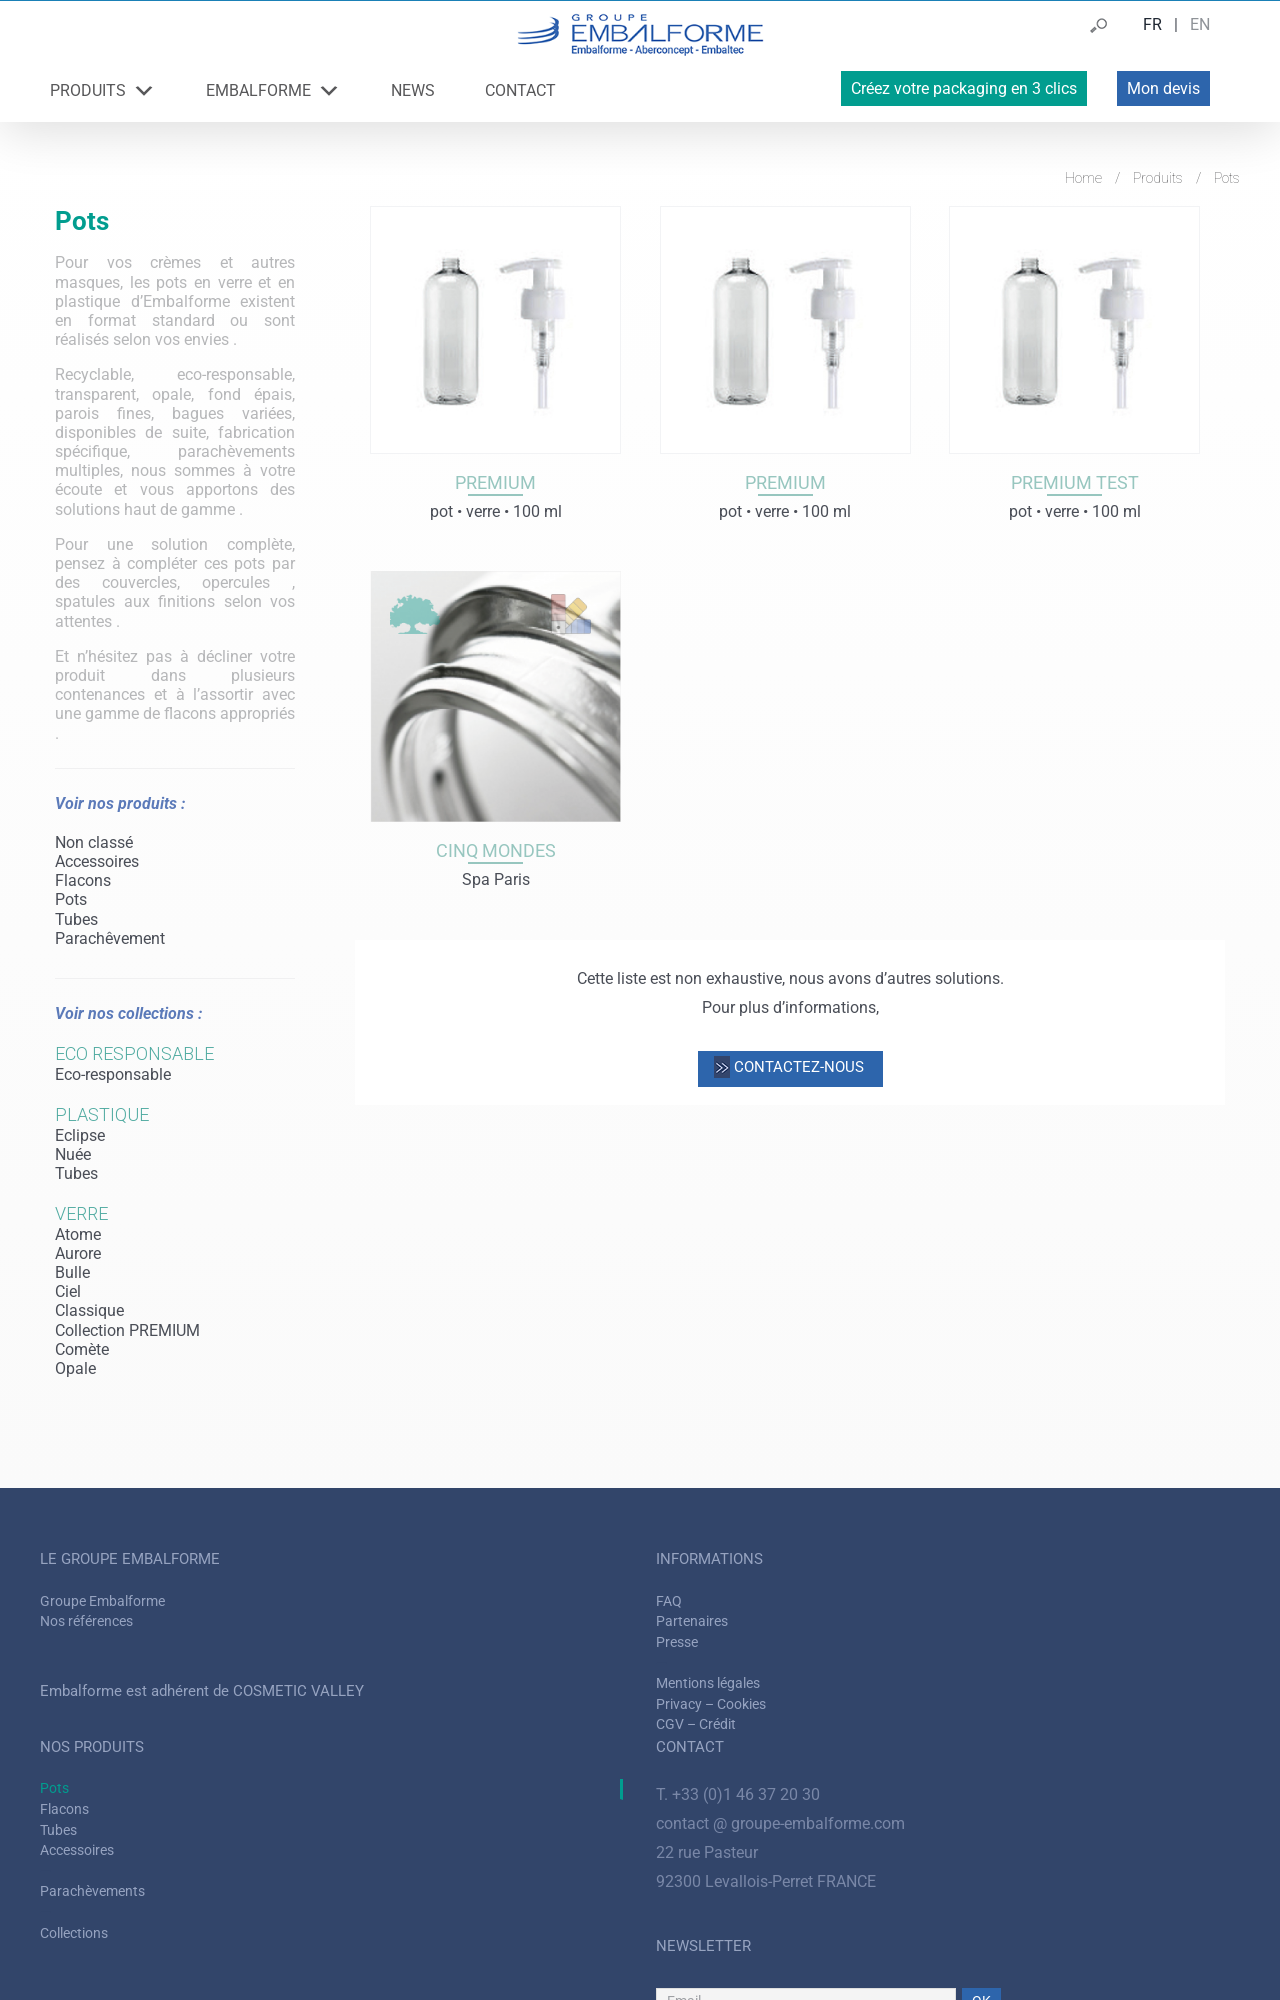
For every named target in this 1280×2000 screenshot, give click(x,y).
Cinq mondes (496, 850)
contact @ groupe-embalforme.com (780, 1823)
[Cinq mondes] (495, 696)
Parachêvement (110, 938)
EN (1200, 24)
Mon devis (1163, 88)
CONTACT (520, 90)
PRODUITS (103, 90)
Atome (78, 1234)
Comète (82, 1349)
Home (1083, 178)
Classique (89, 1310)
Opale (75, 1368)
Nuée (73, 1154)
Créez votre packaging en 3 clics (964, 88)
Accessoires (97, 861)
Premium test (1075, 482)
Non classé (94, 842)
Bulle (72, 1272)
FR (1152, 24)
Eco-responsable (113, 1074)
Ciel (68, 1291)
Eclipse (80, 1135)
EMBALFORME (273, 90)
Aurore (78, 1253)
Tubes (76, 919)
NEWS (413, 90)
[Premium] (495, 329)
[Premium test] (1074, 329)
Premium (495, 482)
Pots (71, 899)
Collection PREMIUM (127, 1330)
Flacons (83, 880)
